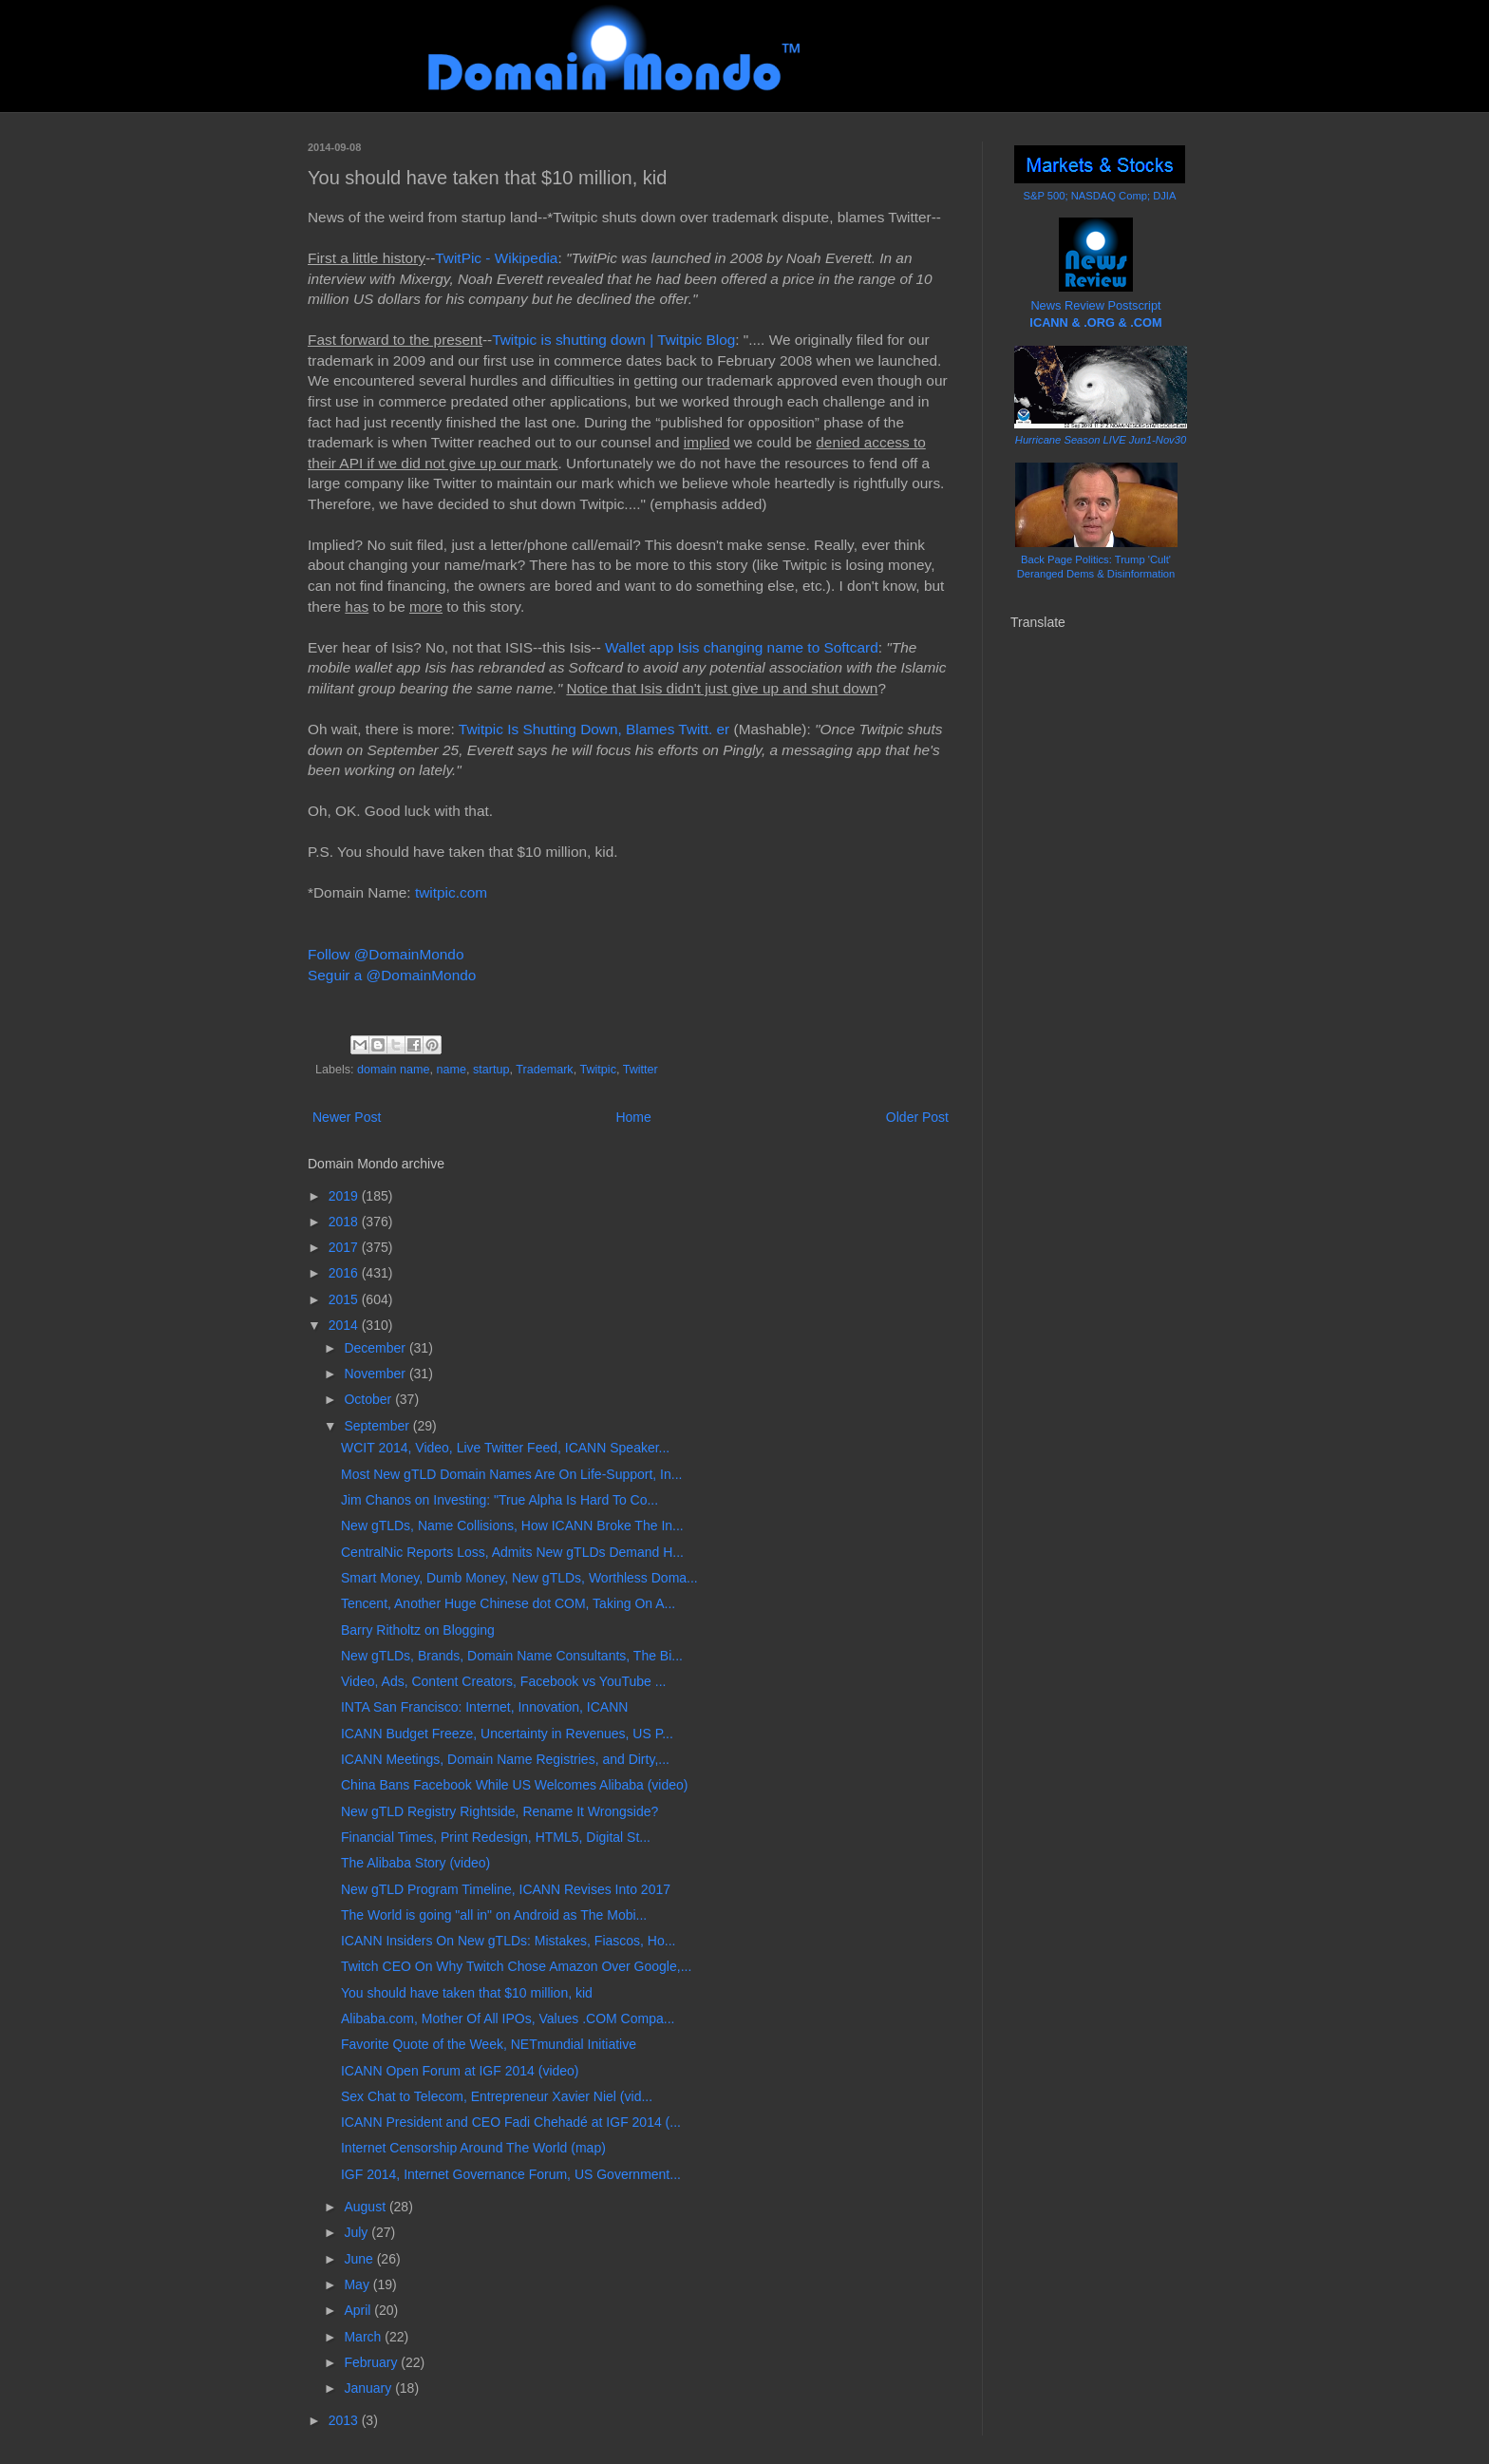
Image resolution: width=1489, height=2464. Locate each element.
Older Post (917, 1117)
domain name (393, 1069)
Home (632, 1117)
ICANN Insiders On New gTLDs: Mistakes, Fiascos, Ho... (508, 1940)
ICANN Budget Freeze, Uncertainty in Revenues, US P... (507, 1733)
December (376, 1347)
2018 (345, 1221)
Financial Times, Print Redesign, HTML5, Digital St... (495, 1837)
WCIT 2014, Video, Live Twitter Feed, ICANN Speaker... (505, 1447)
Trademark (544, 1069)
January (369, 2388)
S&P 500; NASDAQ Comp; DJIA (1100, 195)
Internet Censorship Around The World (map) (473, 2147)
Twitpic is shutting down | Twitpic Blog (613, 340)
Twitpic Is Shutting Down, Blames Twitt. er (594, 729)
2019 (345, 1196)
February (372, 2362)
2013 (345, 2420)
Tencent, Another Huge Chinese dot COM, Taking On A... (508, 1603)
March (364, 2336)
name (451, 1069)
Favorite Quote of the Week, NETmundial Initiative (488, 2044)
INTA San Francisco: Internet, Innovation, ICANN (484, 1707)
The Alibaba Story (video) (415, 1862)
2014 (345, 1325)
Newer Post (346, 1117)
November (376, 1373)
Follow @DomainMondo (385, 954)
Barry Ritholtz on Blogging (418, 1630)
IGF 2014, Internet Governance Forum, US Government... (511, 2174)
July (357, 2232)
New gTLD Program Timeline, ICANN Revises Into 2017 (505, 1889)
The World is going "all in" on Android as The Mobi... (494, 1915)
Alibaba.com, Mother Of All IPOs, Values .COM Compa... (507, 2018)
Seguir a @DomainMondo (392, 975)
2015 (345, 1299)
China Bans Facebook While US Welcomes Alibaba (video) (514, 1784)
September (378, 1425)
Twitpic (597, 1069)
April (359, 2310)
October (369, 1399)
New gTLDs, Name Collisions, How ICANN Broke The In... (512, 1525)
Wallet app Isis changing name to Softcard (741, 647)
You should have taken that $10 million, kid (467, 1992)
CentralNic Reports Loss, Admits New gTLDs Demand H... (512, 1552)
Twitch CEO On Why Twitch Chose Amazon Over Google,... (516, 1966)
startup (491, 1069)
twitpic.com (451, 892)
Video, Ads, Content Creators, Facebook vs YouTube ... (503, 1681)
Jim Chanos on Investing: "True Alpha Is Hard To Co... (499, 1499)
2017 (345, 1247)
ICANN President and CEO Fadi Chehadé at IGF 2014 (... (511, 2122)
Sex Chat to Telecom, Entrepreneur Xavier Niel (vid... (496, 2096)
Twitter (640, 1069)
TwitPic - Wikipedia (496, 258)
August (366, 2206)
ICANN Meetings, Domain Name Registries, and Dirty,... (505, 1759)
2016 (345, 1272)
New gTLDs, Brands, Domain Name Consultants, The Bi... (512, 1655)
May (358, 2284)
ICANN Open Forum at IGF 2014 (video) (460, 2070)
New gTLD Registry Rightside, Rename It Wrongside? (499, 1811)
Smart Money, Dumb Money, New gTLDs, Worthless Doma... (519, 1577)
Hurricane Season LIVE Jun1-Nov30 (1100, 439)
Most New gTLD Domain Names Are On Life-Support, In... (511, 1474)
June (360, 2258)
